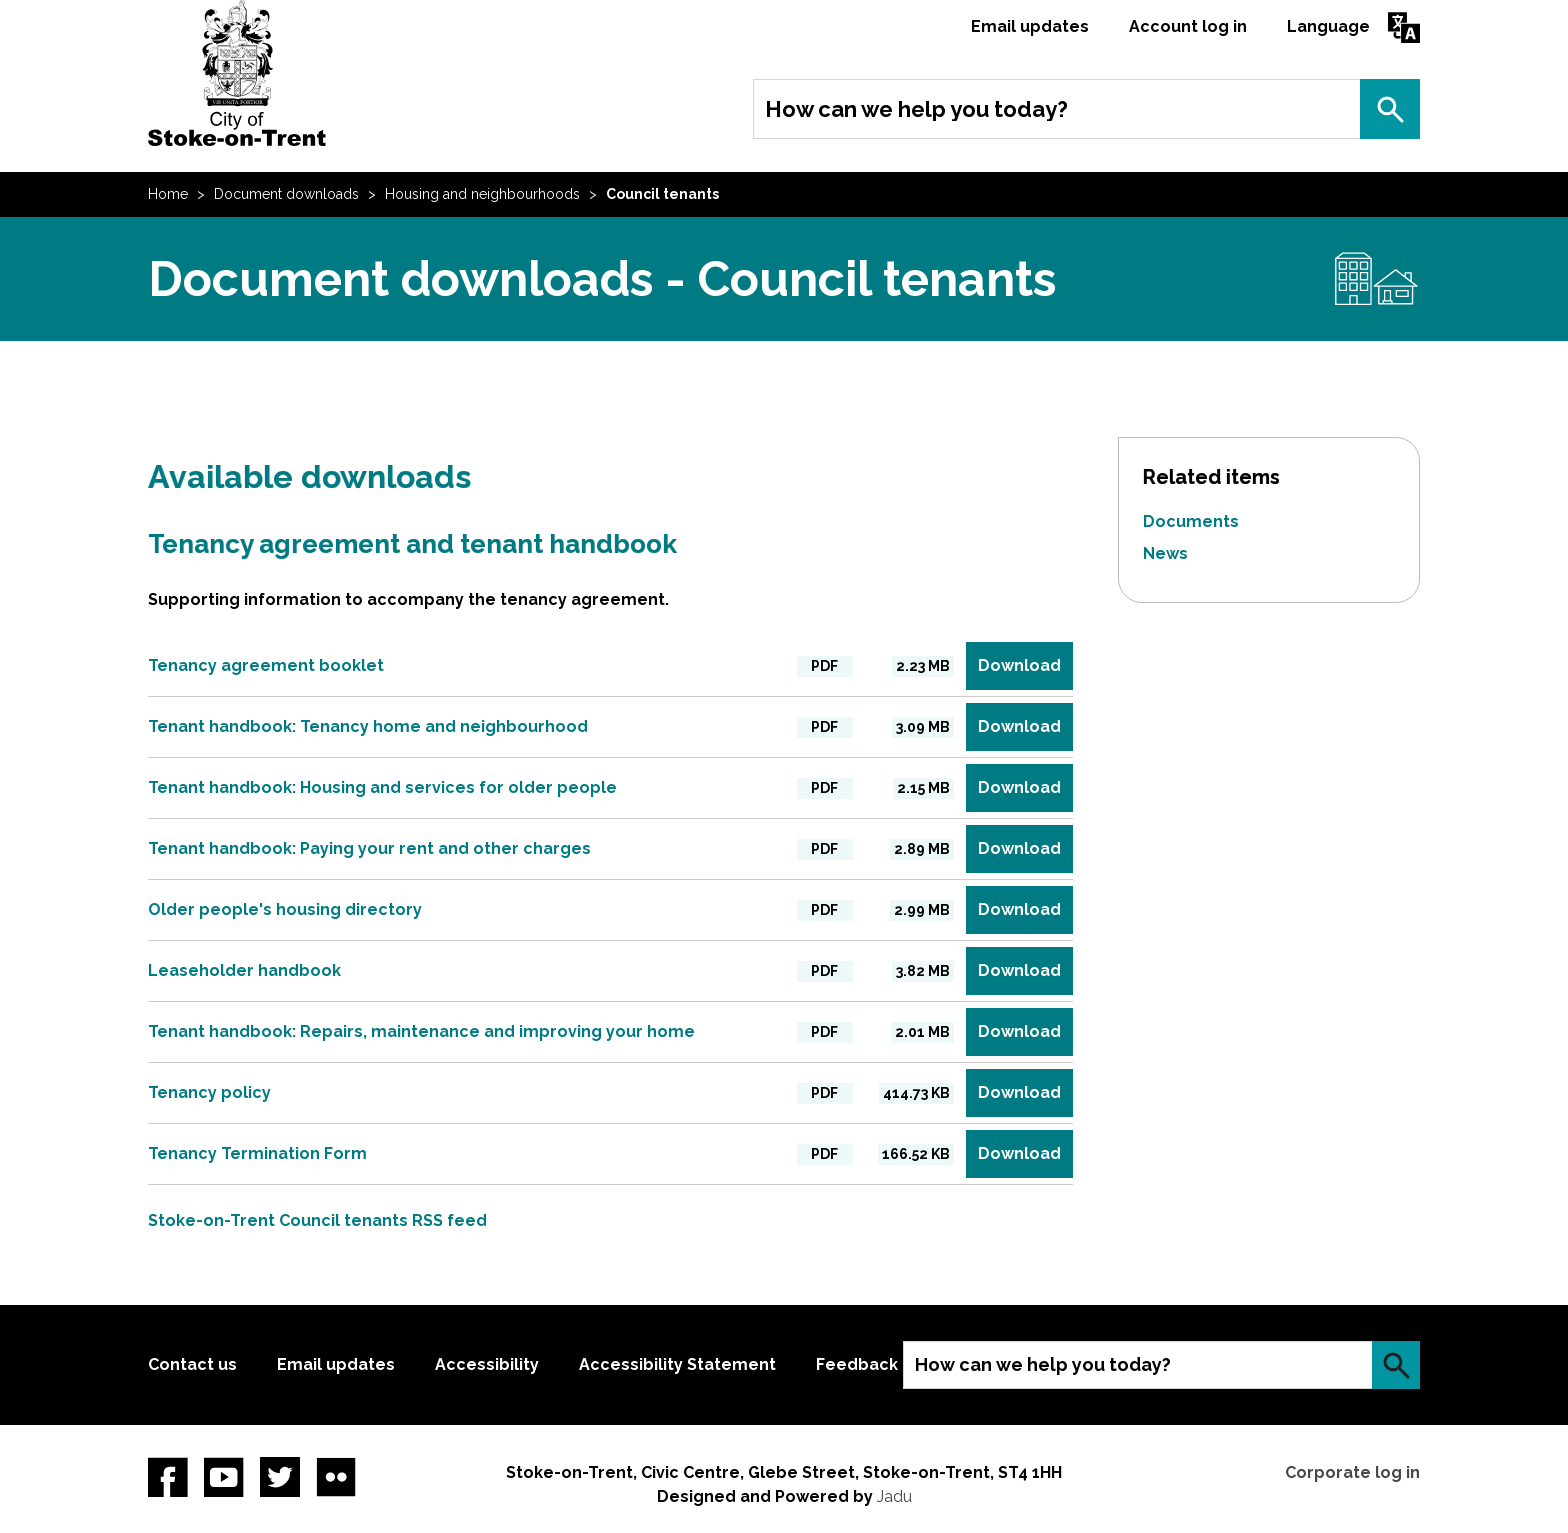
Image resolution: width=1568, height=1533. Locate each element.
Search (1390, 109)
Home (168, 194)
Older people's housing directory (285, 909)
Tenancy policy (209, 1092)
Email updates (1030, 26)
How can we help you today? (916, 109)
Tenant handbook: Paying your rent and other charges (369, 848)
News (1165, 553)
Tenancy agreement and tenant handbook (412, 544)
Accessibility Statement (677, 1364)
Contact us (192, 1364)
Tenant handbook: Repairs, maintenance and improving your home (421, 1031)
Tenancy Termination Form (257, 1153)
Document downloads (286, 194)
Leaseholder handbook (244, 970)
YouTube (224, 1477)
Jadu (894, 1496)
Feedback (857, 1364)
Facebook (168, 1477)
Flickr (336, 1477)
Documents (1191, 521)
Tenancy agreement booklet (266, 665)
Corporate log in (1352, 1472)
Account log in (1188, 26)
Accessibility (487, 1364)
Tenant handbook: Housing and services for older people (382, 787)
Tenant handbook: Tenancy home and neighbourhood (368, 726)
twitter (280, 1477)
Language (1328, 26)
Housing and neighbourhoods (482, 194)
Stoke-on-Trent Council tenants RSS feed (317, 1220)
